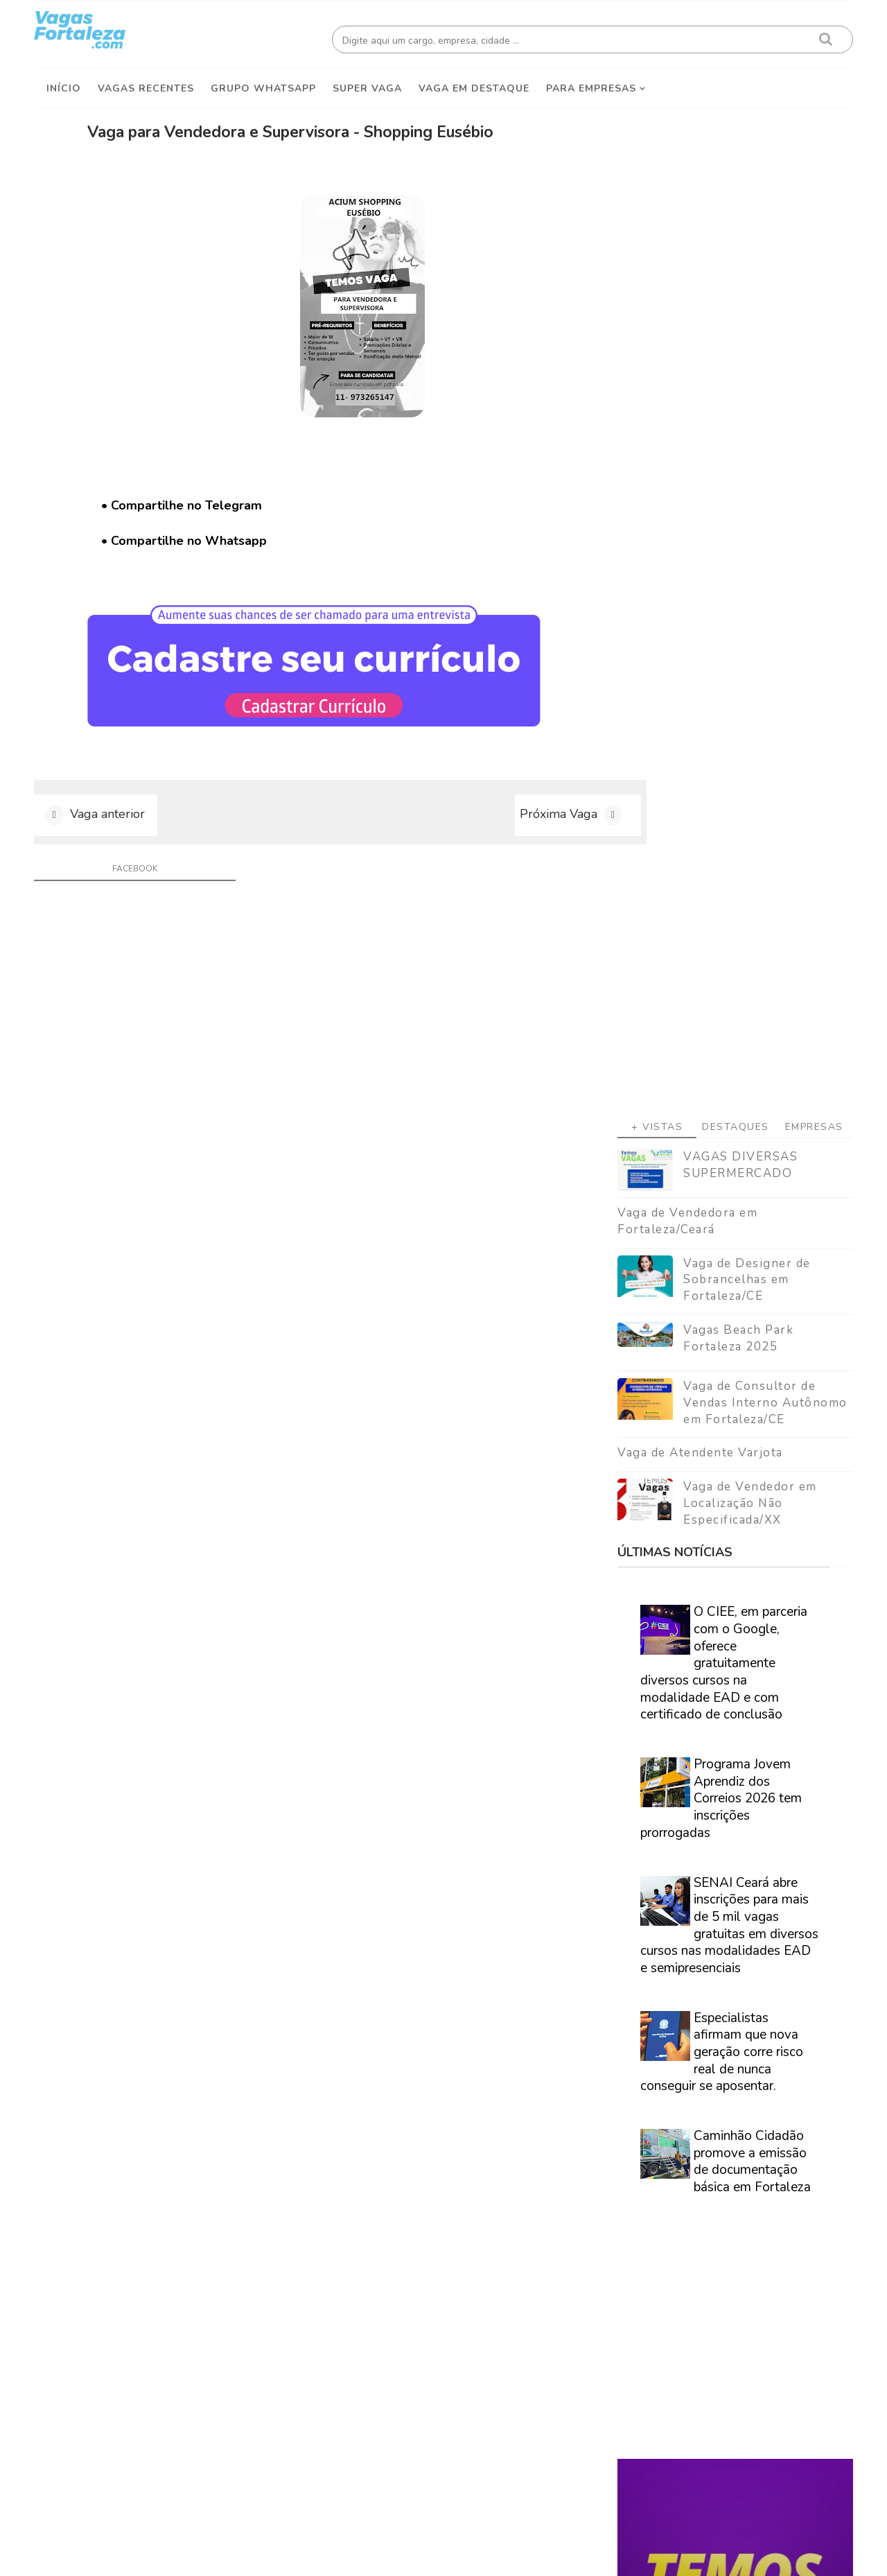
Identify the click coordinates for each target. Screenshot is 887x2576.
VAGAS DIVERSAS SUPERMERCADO (736, 375)
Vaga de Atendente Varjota (696, 664)
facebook (129, 874)
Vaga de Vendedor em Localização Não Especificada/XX (746, 713)
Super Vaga (367, 84)
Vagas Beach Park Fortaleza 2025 (734, 548)
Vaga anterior (111, 818)
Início (63, 84)
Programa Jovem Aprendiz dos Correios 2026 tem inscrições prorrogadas (717, 1009)
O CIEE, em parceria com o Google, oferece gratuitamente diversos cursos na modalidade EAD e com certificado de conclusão (719, 873)
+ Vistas (652, 337)
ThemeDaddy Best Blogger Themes (451, 2554)
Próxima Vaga (501, 818)
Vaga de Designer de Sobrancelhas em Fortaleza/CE (743, 490)
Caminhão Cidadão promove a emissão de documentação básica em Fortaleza (748, 1372)
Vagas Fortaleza (194, 2554)
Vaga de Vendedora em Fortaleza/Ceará (683, 431)
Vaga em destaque (474, 84)
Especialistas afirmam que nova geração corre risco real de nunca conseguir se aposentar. (717, 1262)
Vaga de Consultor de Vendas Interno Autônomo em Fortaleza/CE (761, 613)
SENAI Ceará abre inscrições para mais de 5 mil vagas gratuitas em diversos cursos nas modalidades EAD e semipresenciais (725, 1135)
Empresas (809, 337)
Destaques (731, 337)
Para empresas (591, 84)
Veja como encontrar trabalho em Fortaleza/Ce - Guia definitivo (721, 1884)
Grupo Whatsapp (263, 84)
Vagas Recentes (146, 84)
